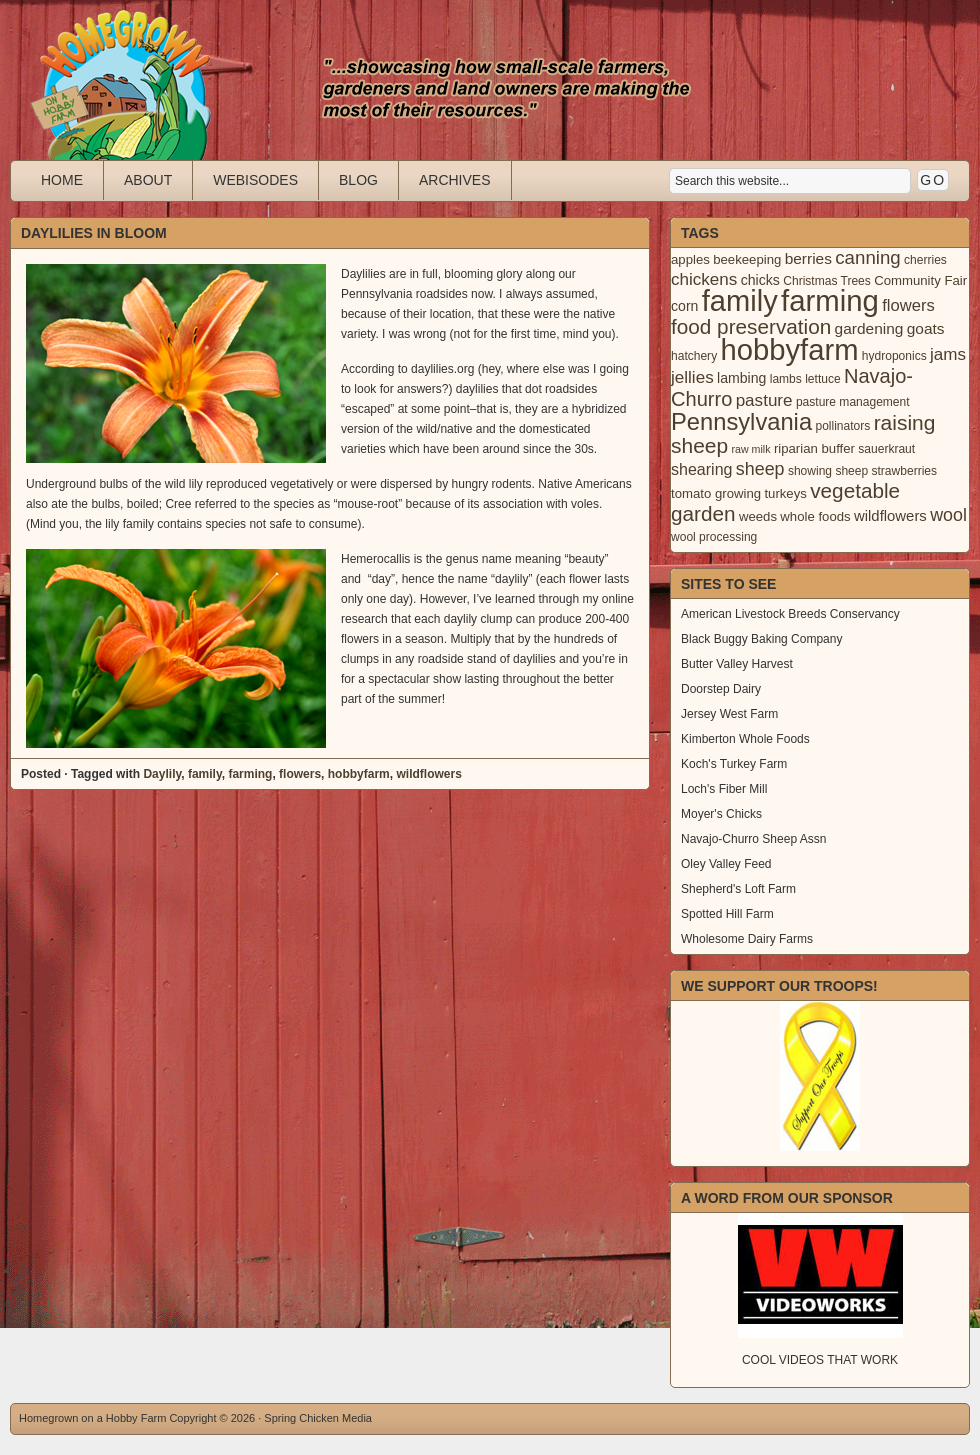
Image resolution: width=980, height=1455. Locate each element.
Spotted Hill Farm (727, 914)
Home (62, 180)
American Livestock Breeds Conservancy (790, 614)
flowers (300, 774)
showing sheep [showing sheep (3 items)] (828, 471)
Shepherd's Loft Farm (738, 889)
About (148, 180)
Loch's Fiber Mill (724, 789)
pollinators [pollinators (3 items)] (842, 426)
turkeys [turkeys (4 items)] (785, 493)
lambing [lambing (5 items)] (741, 378)
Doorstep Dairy (721, 689)
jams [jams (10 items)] (948, 354)
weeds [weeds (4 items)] (758, 516)
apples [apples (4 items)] (690, 259)
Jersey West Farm (729, 714)
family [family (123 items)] (740, 301)
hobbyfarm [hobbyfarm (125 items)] (790, 350)
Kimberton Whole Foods (745, 739)
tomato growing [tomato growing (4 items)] (716, 493)
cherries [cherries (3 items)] (925, 260)
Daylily (162, 774)
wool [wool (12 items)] (948, 515)
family (205, 774)
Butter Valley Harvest (737, 664)
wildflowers (428, 774)
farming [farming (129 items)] (830, 300)
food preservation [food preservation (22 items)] (751, 326)
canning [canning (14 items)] (867, 257)
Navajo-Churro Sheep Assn (753, 839)
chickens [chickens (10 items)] (704, 279)
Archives (455, 180)
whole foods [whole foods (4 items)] (815, 516)
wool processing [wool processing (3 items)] (714, 537)
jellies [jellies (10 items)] (692, 377)
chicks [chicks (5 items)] (760, 280)
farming (250, 774)
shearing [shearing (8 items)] (702, 469)
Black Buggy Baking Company (761, 639)
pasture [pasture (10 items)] (764, 400)
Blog (358, 180)
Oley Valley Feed (726, 864)
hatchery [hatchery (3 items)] (694, 356)
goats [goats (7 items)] (926, 328)
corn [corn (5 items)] (684, 306)
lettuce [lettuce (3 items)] (822, 379)
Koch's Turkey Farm (734, 764)
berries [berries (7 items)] (808, 258)
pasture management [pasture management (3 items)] (853, 402)
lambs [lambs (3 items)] (786, 379)
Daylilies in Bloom (94, 233)
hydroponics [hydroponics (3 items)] (894, 356)
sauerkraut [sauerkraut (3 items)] (886, 449)
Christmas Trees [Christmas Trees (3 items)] (827, 281)
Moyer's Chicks (721, 814)
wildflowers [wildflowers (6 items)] (890, 516)
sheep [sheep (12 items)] (760, 469)
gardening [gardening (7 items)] (869, 328)
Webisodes (255, 180)
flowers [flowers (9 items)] (908, 305)
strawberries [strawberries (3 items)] (905, 471)
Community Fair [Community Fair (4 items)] (920, 280)
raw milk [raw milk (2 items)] (750, 449)
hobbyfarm (359, 774)
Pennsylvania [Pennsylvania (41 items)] (741, 422)
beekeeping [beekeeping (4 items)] (747, 259)
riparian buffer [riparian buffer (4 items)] (814, 448)
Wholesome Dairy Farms (747, 939)
